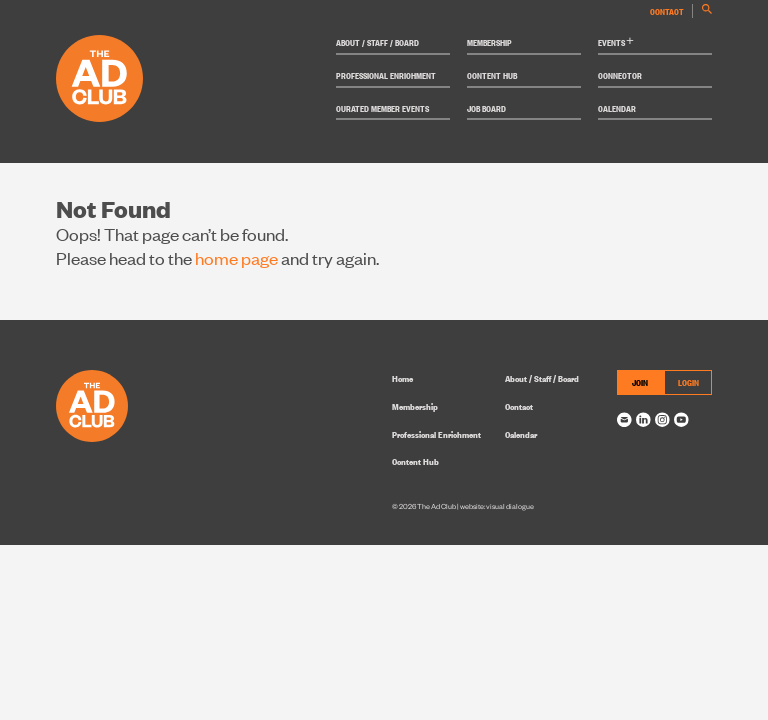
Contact (667, 11)
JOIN (640, 382)
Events (616, 42)
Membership (489, 42)
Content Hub (492, 75)
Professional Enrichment (386, 75)
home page (236, 257)
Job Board (486, 108)
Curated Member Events (382, 108)
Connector (620, 75)
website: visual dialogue (497, 506)
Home (402, 377)
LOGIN (688, 382)
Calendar (617, 108)
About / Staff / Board (377, 42)
